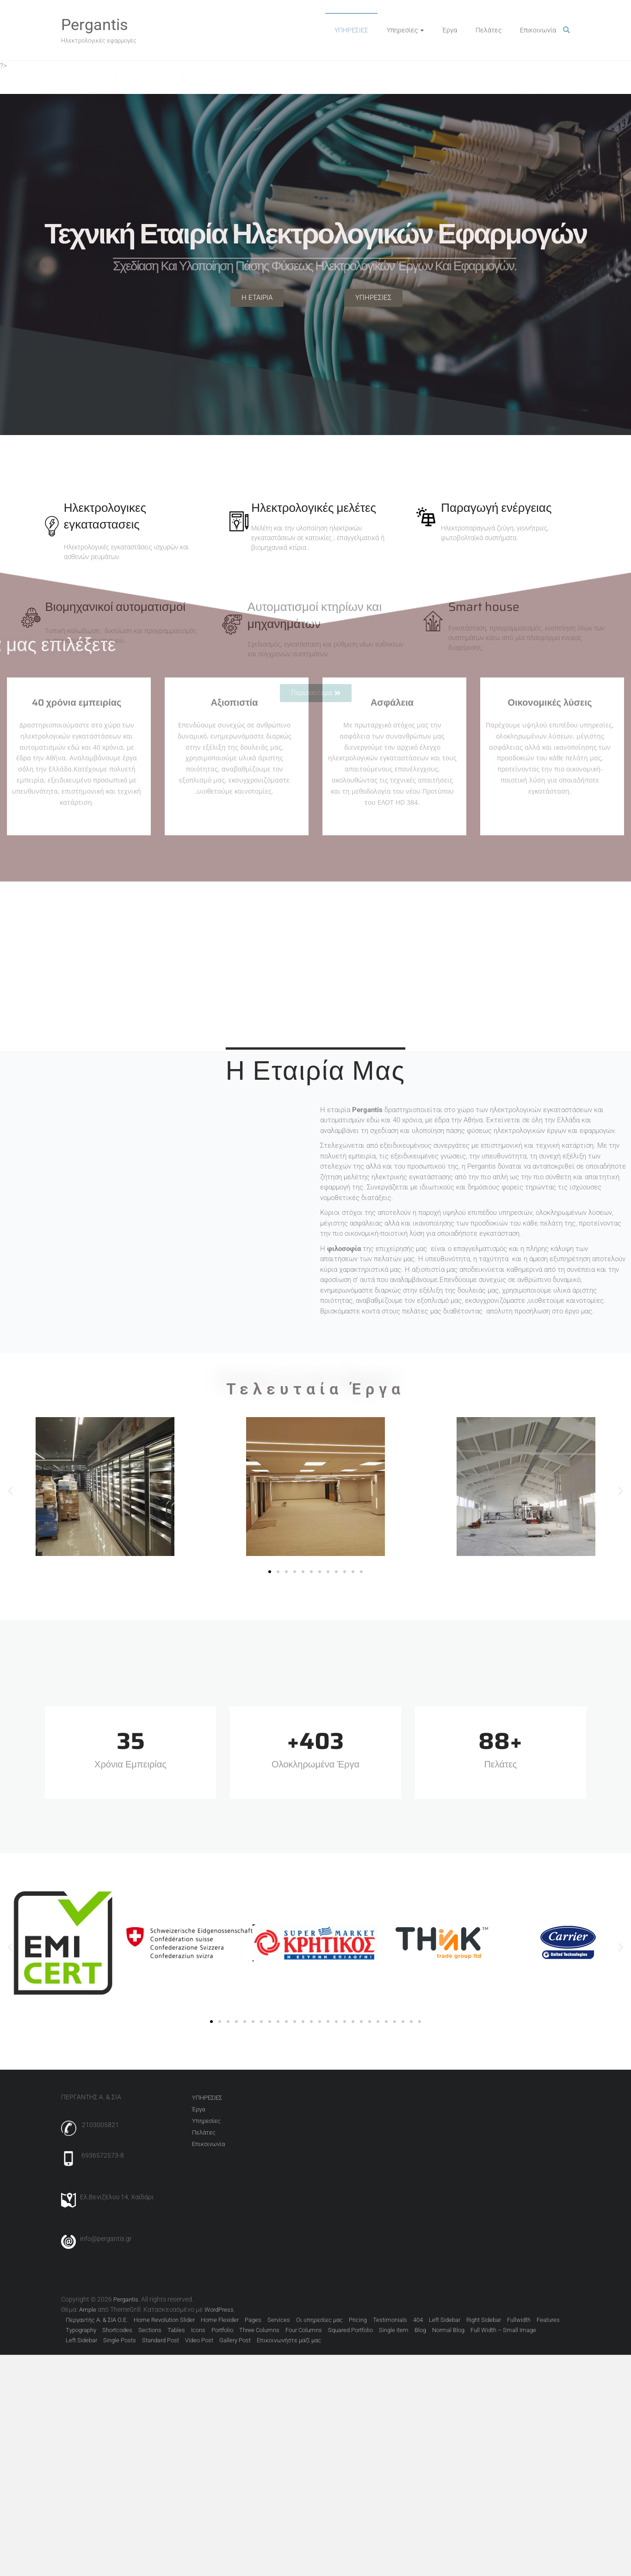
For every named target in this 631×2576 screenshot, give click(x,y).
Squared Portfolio (350, 2330)
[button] (10, 1491)
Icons (198, 2330)
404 (418, 2319)
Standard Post (160, 2340)
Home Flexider (220, 2319)
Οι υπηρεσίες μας (319, 2319)
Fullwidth (519, 2319)
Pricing (358, 2319)
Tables (176, 2330)
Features (548, 2319)
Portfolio (222, 2330)
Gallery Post (235, 2340)
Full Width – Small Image (503, 2330)
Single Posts (119, 2340)
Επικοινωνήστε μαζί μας (289, 2340)
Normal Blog (448, 2330)
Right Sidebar (483, 2319)
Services (278, 2319)
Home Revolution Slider (164, 2319)
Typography (81, 2330)
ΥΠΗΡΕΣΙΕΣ (351, 30)
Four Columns (303, 2330)
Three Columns (259, 2330)
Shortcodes (117, 2330)
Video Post (199, 2340)
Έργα (449, 30)
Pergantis (94, 24)
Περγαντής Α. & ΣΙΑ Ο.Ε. (97, 2319)
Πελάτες (488, 30)
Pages (253, 2319)
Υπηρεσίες (402, 30)
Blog (420, 2330)
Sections (149, 2330)
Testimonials (390, 2319)
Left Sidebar (444, 2319)
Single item (393, 2330)
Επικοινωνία (538, 30)
